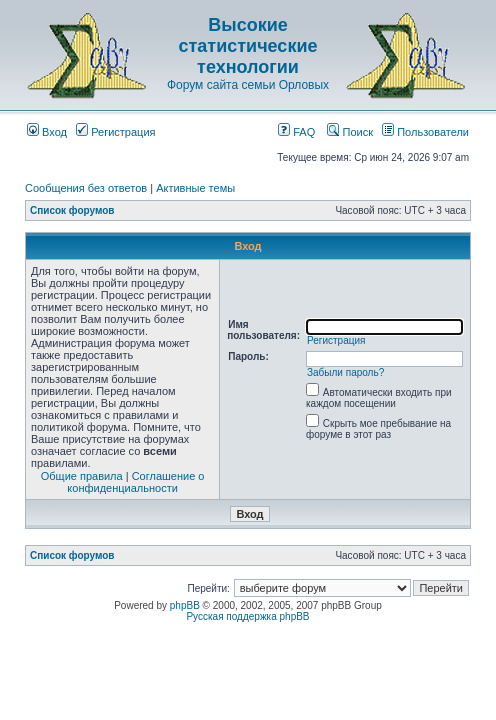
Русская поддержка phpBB (247, 616)
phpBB (185, 605)
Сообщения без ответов (86, 188)
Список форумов (72, 210)
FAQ (296, 132)
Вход (47, 132)
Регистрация (115, 132)
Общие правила (82, 476)
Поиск (350, 132)
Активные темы (195, 188)
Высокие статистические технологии (248, 46)
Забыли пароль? (345, 372)
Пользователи (425, 132)
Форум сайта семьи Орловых (248, 85)
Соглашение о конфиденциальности (135, 482)
